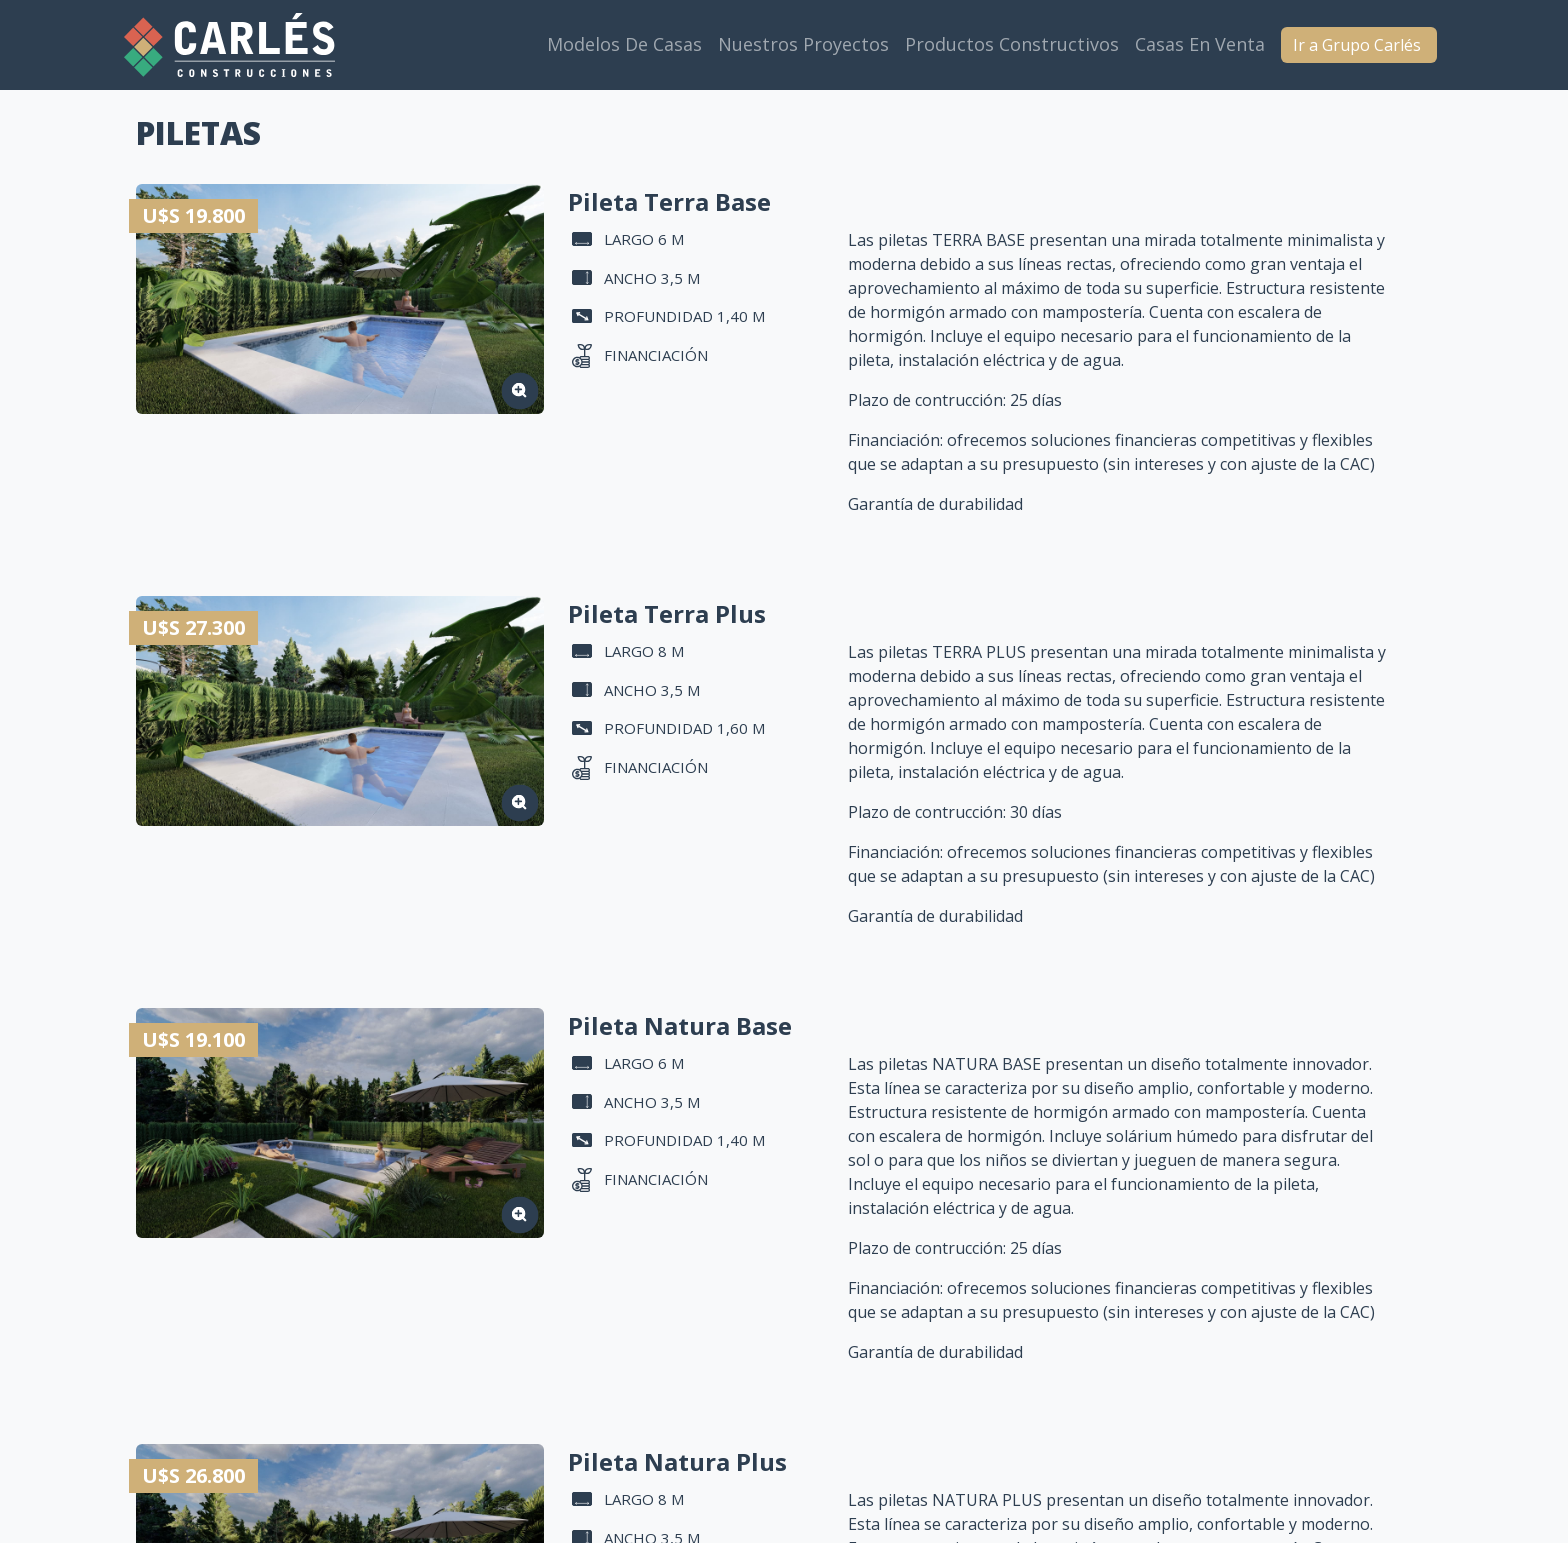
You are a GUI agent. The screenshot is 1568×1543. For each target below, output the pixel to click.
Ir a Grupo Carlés (1359, 45)
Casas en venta (1200, 44)
